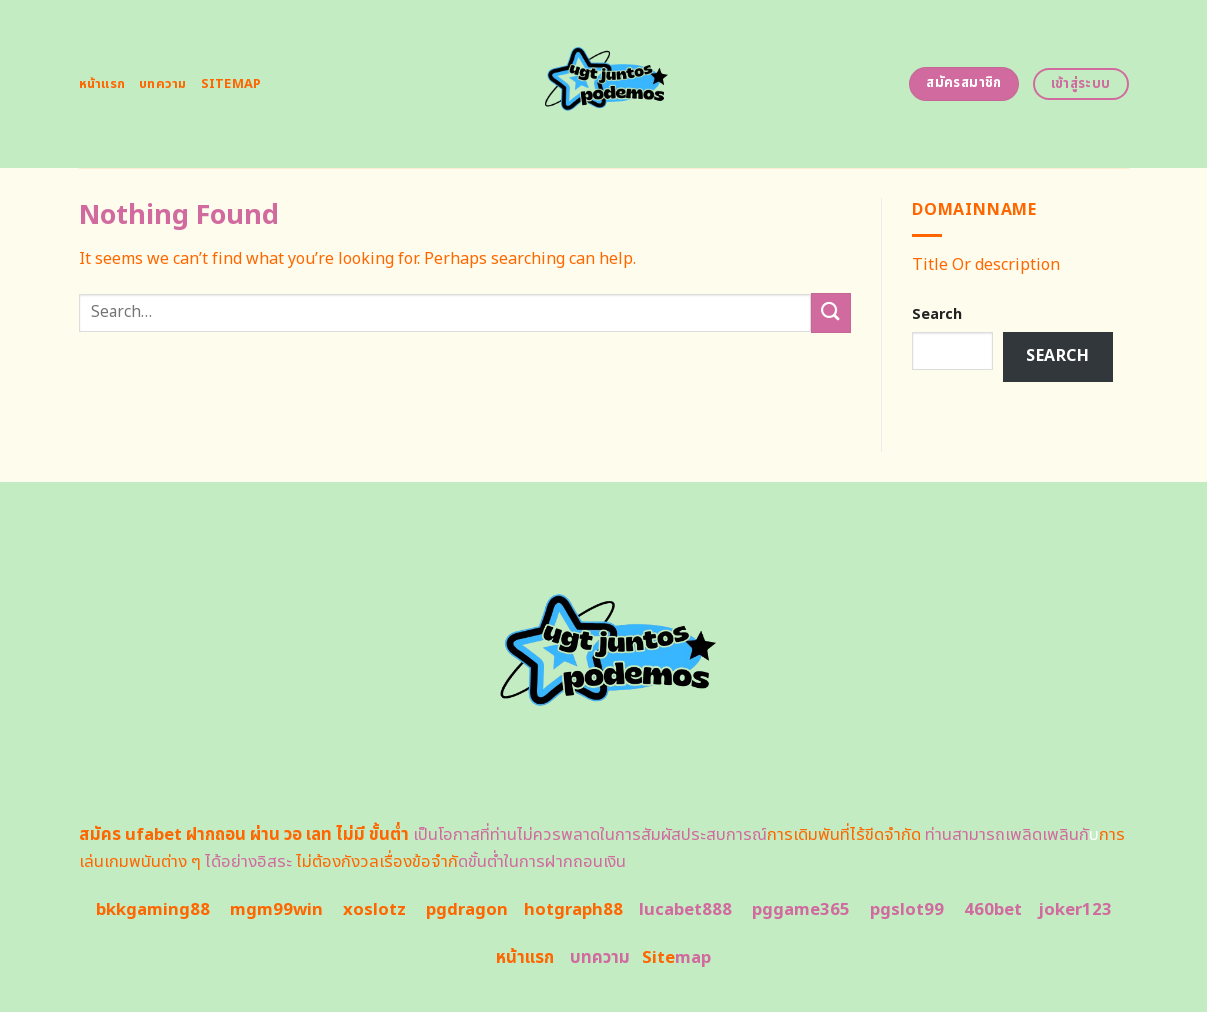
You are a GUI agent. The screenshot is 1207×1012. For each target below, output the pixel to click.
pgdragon (467, 910)
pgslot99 (907, 910)
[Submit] (831, 312)
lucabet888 (685, 910)
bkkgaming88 (153, 910)
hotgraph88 (573, 910)
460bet (993, 910)
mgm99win (276, 910)
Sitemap (231, 84)
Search (937, 314)
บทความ (163, 84)
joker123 (1075, 910)
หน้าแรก (102, 84)
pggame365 (801, 910)
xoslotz (374, 910)
